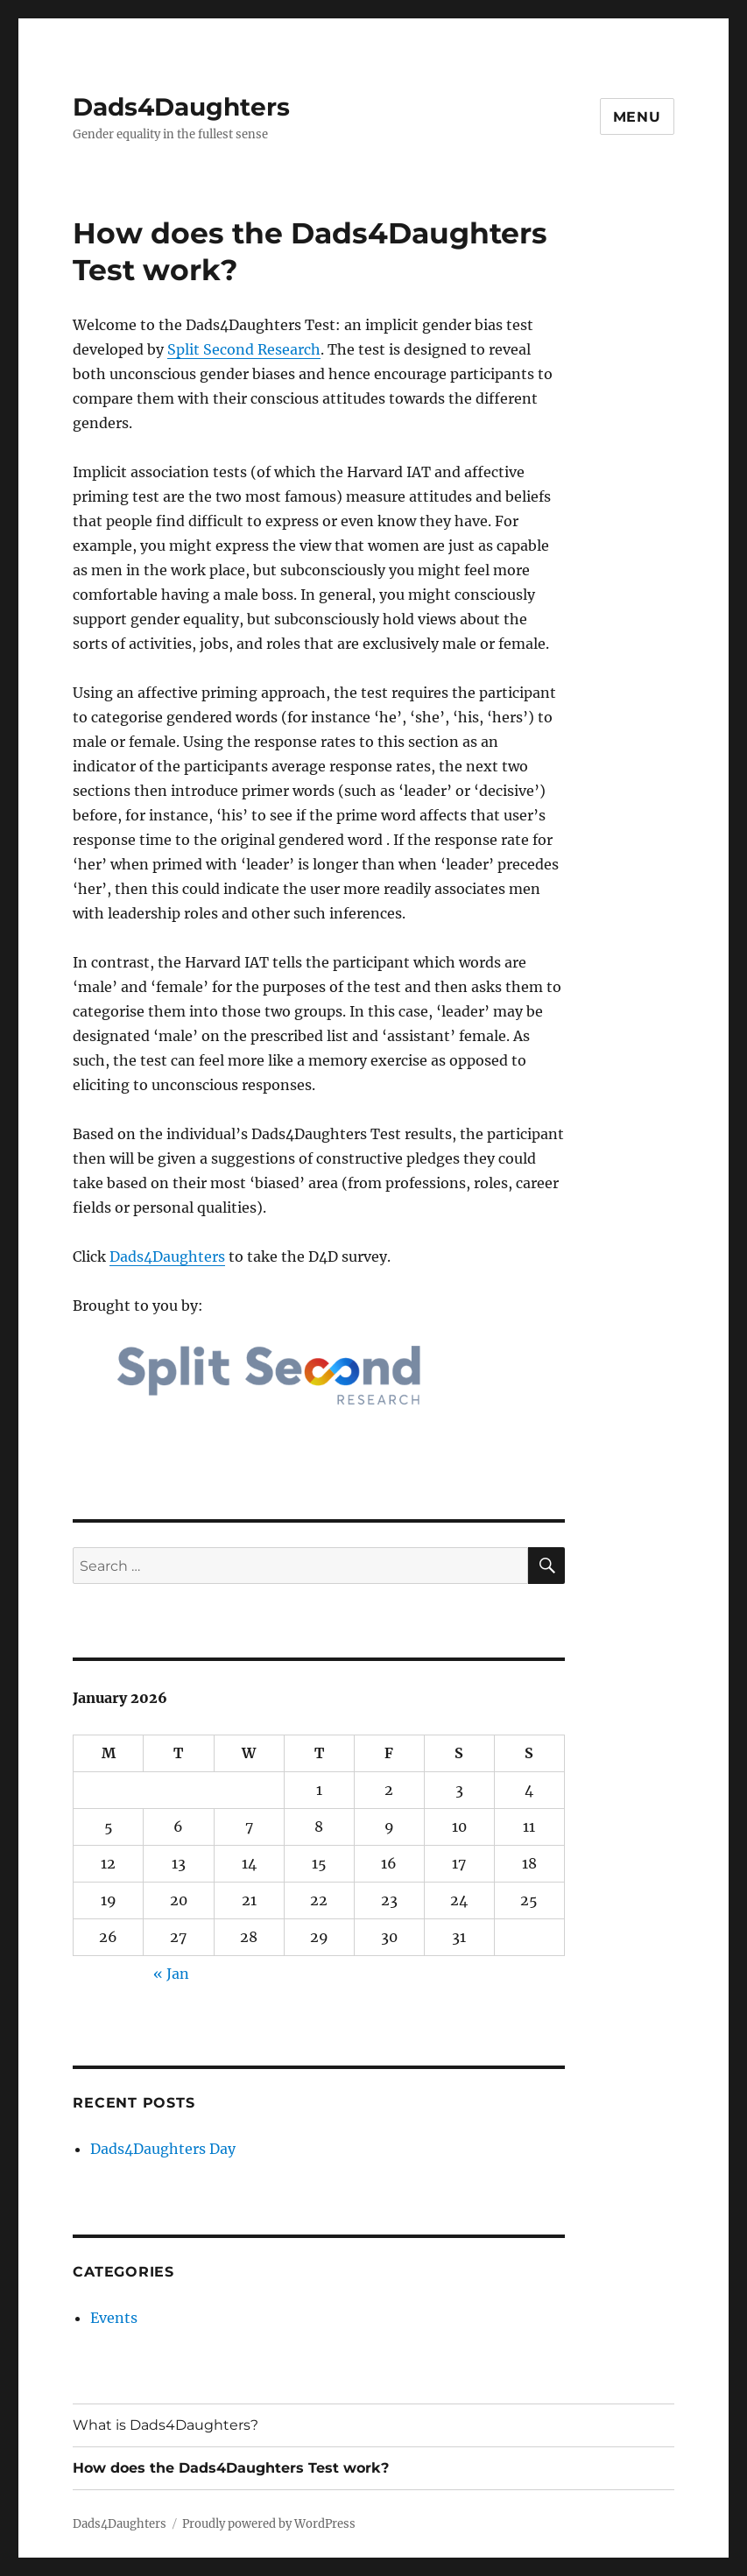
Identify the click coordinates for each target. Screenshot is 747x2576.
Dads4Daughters (181, 107)
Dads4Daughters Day (163, 2148)
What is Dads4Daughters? (165, 2425)
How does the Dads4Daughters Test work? (231, 2468)
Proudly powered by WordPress (269, 2523)
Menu (637, 117)
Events (113, 2317)
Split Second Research (244, 349)
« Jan (171, 1973)
